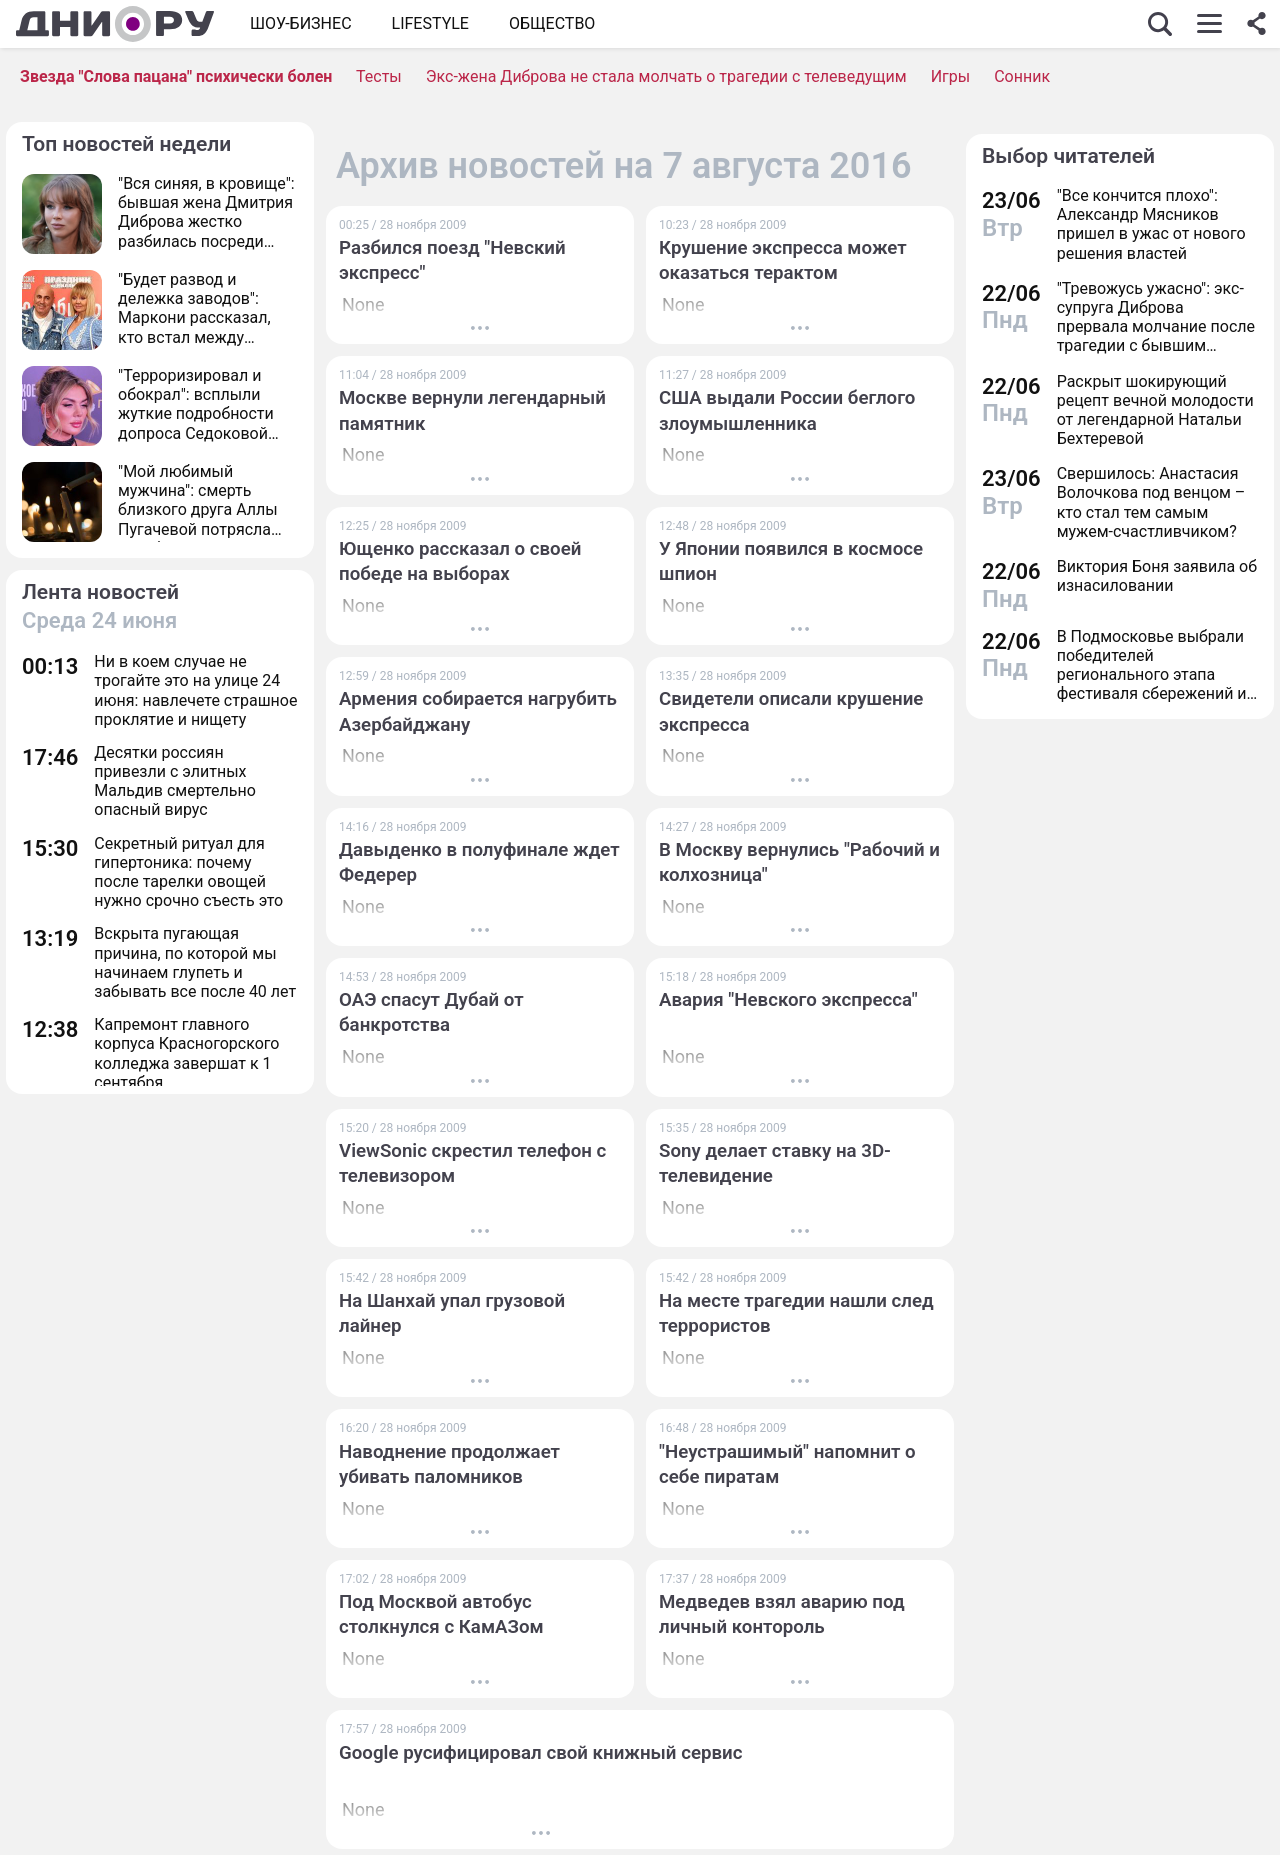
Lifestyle (430, 23)
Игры (951, 76)
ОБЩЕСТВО (552, 23)
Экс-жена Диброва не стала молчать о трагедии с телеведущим (666, 76)
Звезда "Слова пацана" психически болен (176, 76)
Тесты (379, 76)
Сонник (1022, 76)
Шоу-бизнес (301, 23)
